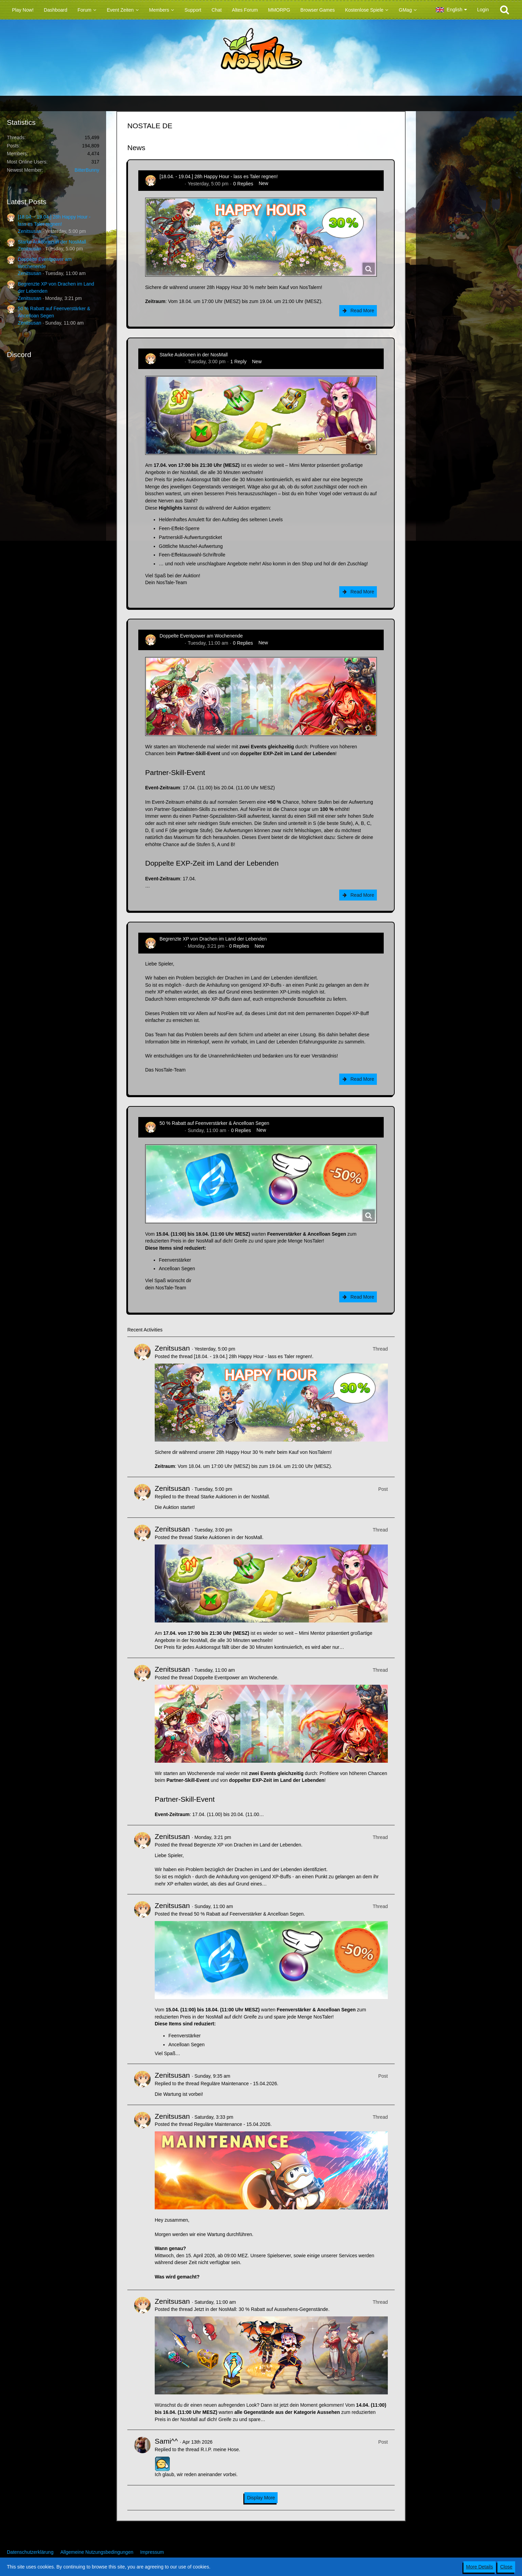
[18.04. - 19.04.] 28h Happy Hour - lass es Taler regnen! (219, 176)
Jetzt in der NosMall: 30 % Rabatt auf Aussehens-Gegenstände (261, 2309)
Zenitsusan (29, 231)
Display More (261, 2497)
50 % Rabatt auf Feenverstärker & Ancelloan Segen (214, 1123)
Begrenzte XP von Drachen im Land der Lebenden (213, 939)
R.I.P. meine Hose (220, 2449)
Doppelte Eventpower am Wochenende (201, 636)
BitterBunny (87, 170)
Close (506, 2567)
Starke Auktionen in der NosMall (52, 242)
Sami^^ (166, 2441)
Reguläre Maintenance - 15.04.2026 (239, 2083)
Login (483, 9)
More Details (479, 2567)
